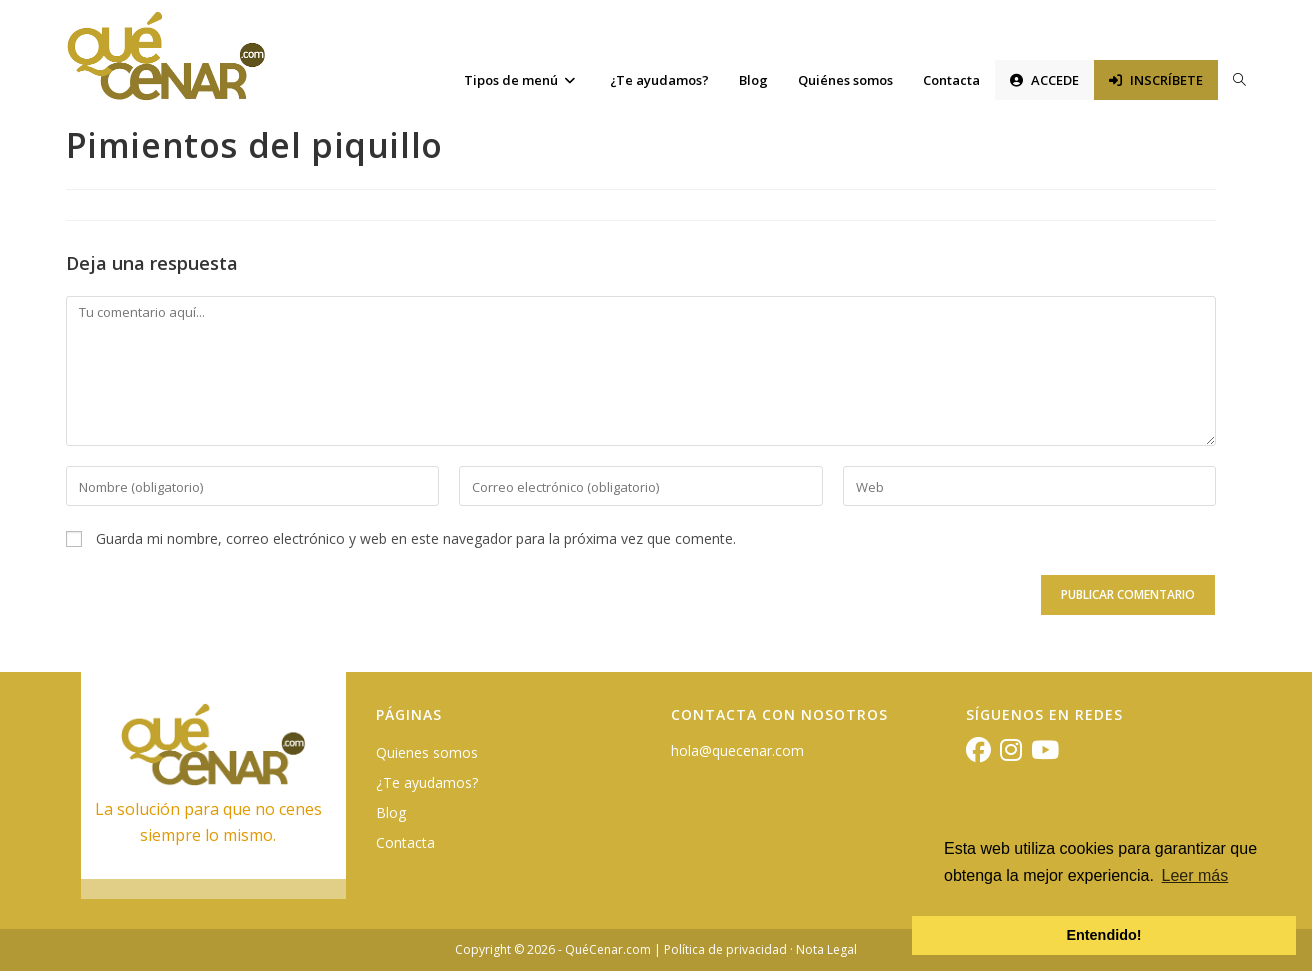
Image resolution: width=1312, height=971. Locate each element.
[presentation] (203, 609)
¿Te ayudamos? (427, 782)
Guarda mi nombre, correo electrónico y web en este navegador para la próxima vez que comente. (416, 538)
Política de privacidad (725, 949)
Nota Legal (826, 949)
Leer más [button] (1195, 875)
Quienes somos (427, 752)
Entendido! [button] (1103, 935)
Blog (391, 812)
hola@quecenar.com (737, 750)
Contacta (405, 842)
